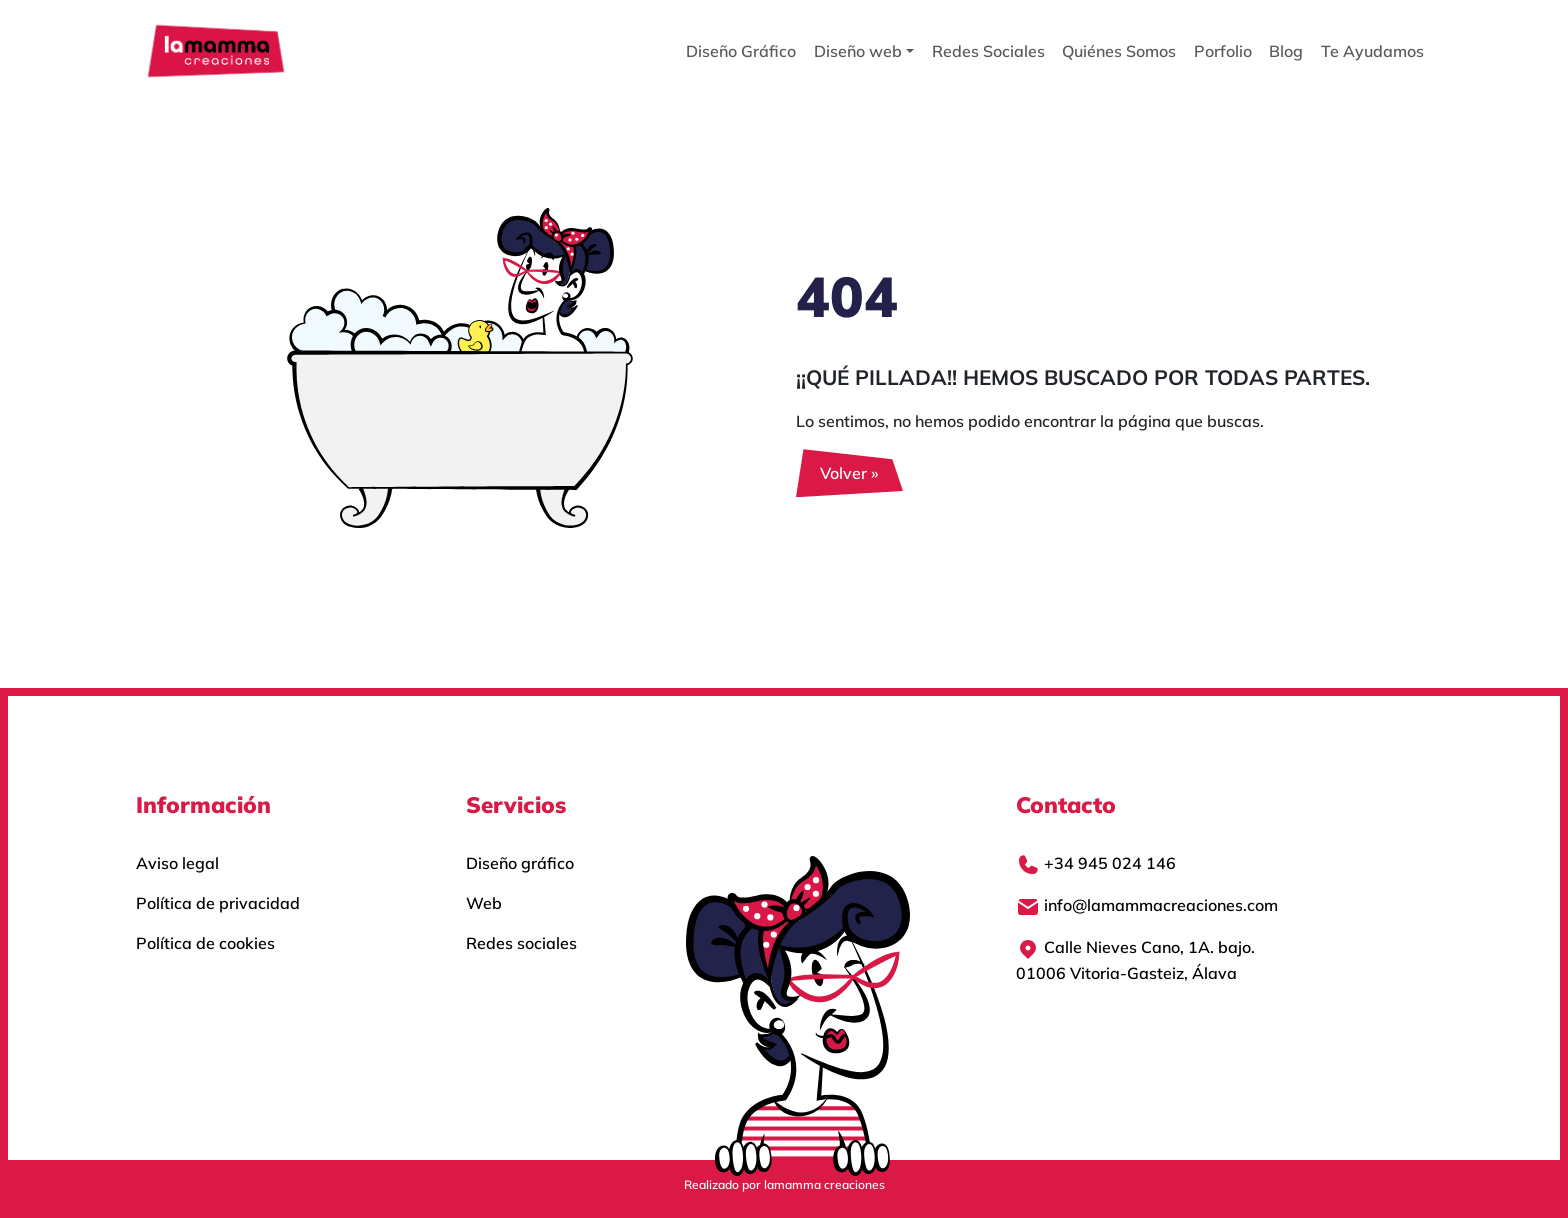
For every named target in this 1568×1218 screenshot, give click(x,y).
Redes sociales (521, 943)
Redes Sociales (988, 51)
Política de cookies (205, 943)
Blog (1286, 51)
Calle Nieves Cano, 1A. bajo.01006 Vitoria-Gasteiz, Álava (1135, 960)
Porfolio (1223, 51)
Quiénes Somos (1119, 51)
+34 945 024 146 (1096, 865)
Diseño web (858, 51)
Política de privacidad (218, 903)
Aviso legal (177, 863)
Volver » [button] (849, 473)
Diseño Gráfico (741, 51)
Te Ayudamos (1372, 51)
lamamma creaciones (824, 1184)
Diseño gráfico (520, 863)
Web (484, 903)
